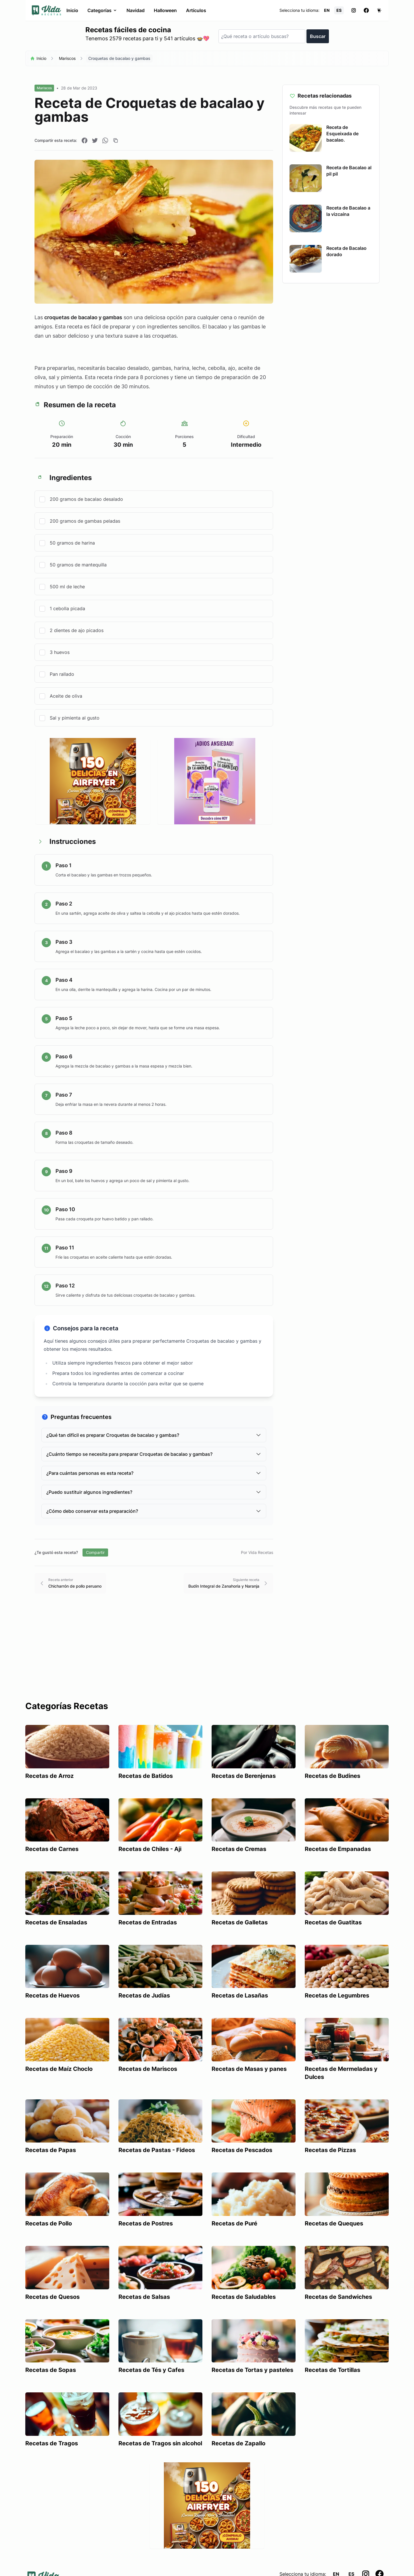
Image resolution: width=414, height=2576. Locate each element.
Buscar (317, 36)
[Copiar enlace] (115, 140)
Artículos (196, 10)
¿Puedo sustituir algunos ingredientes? (153, 1492)
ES (339, 10)
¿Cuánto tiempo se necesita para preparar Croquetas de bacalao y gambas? (153, 1454)
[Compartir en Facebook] (84, 140)
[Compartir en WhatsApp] (105, 140)
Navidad (135, 10)
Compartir (95, 1552)
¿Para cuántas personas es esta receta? (153, 1473)
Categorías (102, 10)
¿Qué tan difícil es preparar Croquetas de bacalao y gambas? (153, 1435)
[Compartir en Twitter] (95, 140)
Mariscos (67, 58)
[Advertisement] (206, 1657)
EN (326, 10)
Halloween (165, 10)
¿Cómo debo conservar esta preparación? (153, 1511)
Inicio (72, 10)
